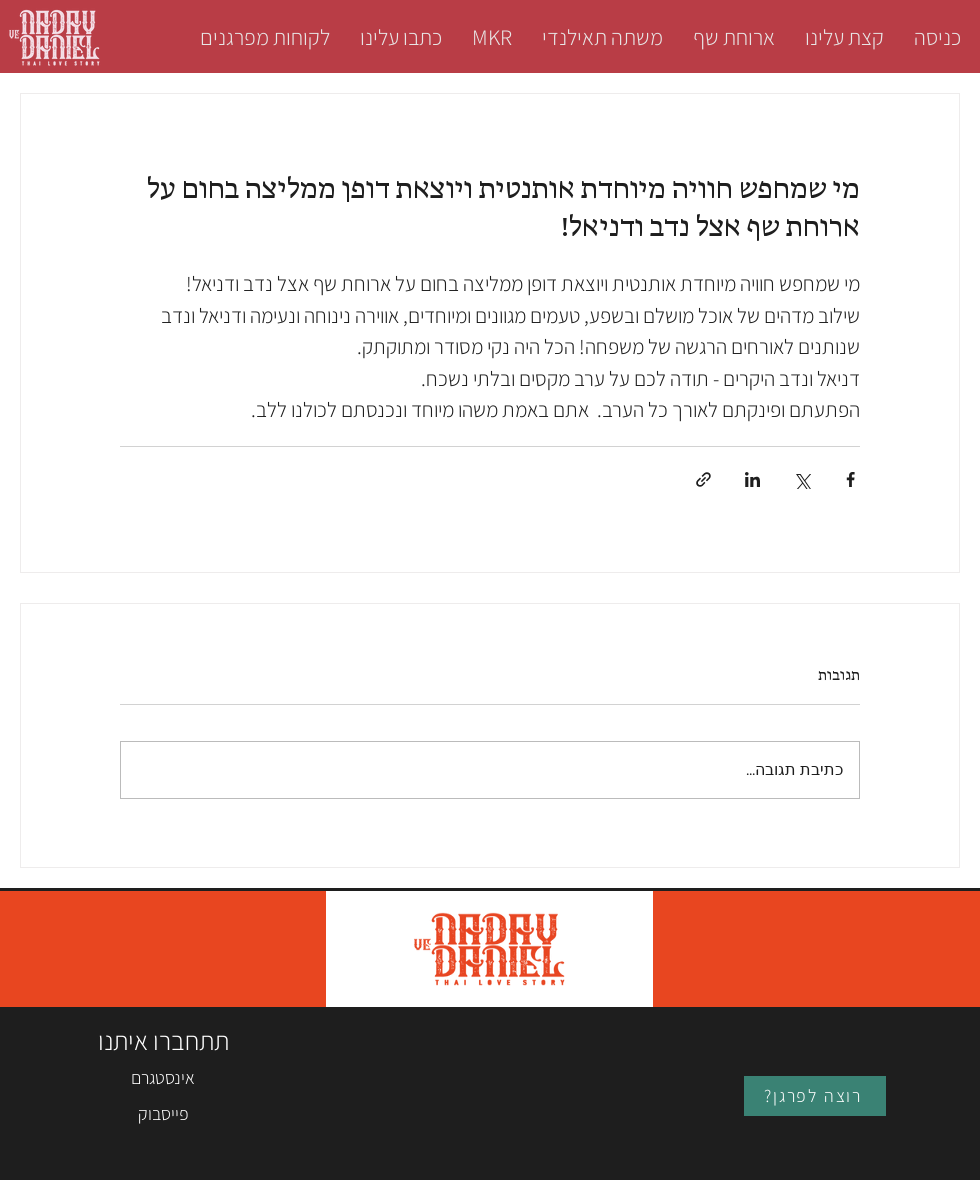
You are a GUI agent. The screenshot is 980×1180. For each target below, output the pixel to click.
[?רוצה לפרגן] (815, 1096)
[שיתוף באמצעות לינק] (703, 479)
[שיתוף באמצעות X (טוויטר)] (801, 479)
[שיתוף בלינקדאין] (752, 479)
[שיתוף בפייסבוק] (850, 479)
